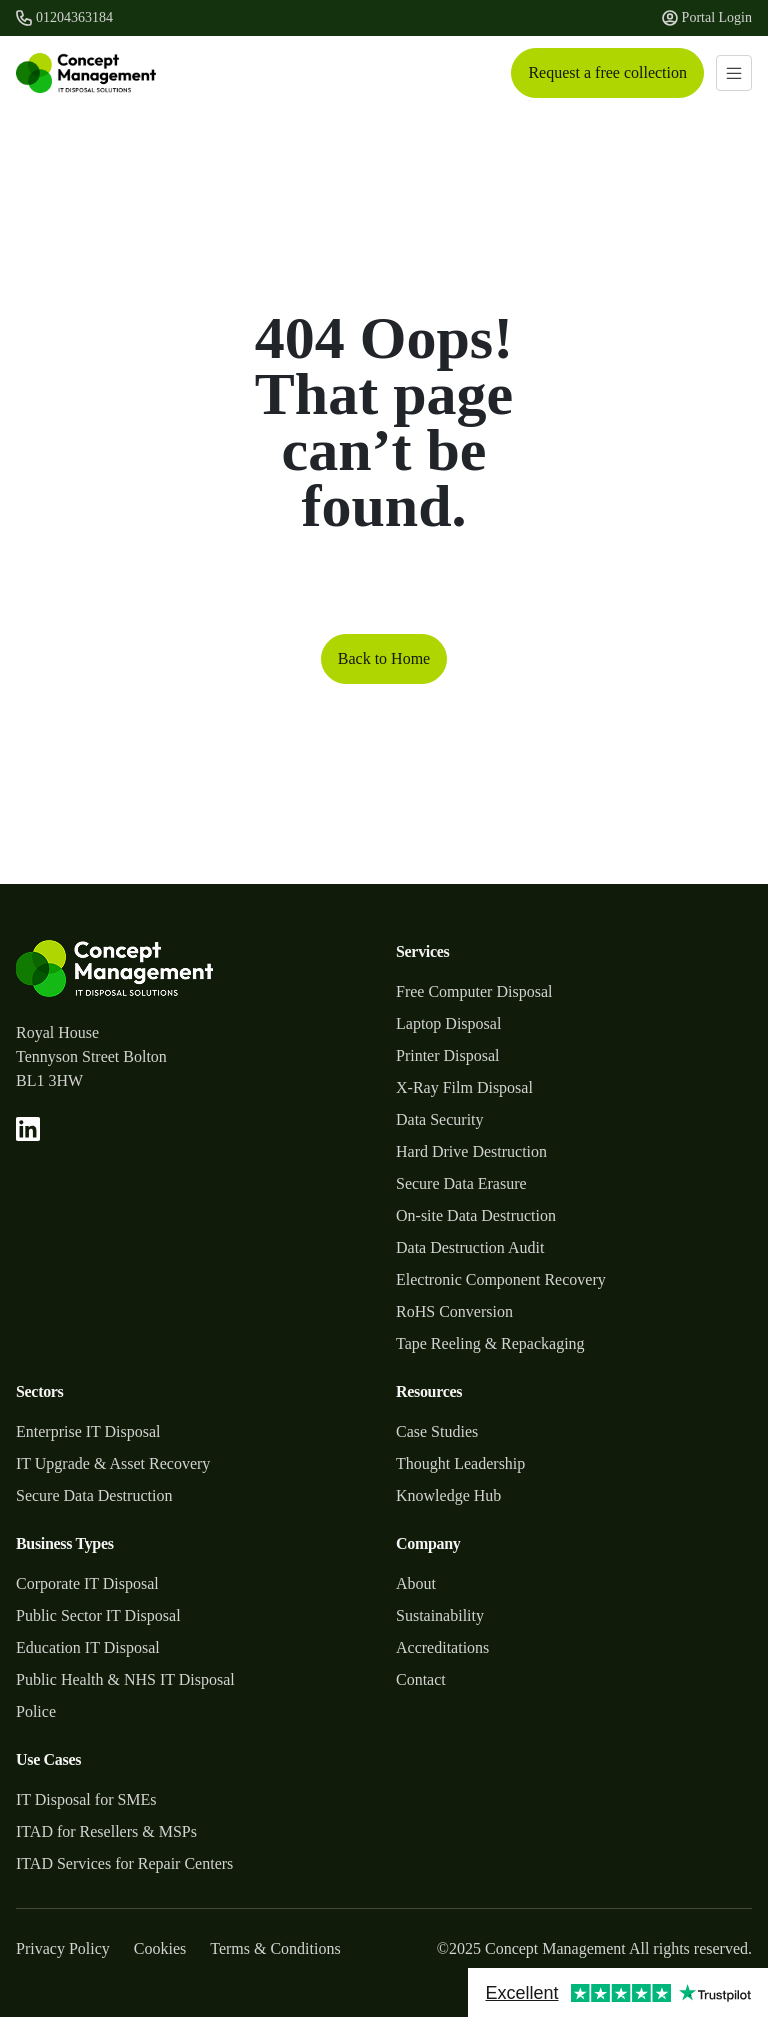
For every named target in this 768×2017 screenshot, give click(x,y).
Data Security (440, 1119)
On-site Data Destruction (476, 1215)
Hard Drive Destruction (471, 1151)
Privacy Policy (63, 1948)
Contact (421, 1679)
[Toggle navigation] (734, 73)
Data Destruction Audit (470, 1247)
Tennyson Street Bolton (91, 1056)
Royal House (57, 1032)
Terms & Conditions (275, 1948)
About (416, 1583)
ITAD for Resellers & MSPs (106, 1831)
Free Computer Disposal (474, 991)
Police (36, 1711)
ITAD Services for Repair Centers (124, 1863)
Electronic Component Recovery (501, 1279)
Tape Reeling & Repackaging (490, 1343)
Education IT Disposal (88, 1647)
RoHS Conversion (454, 1311)
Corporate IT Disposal (87, 1583)
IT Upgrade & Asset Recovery (113, 1463)
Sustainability (440, 1615)
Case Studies (437, 1431)
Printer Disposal (448, 1055)
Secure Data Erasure (461, 1183)
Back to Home (384, 658)
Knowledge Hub (448, 1495)
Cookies (160, 1948)
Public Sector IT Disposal (98, 1615)
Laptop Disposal (448, 1023)
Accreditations (442, 1647)
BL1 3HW (49, 1080)
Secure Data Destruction (94, 1495)
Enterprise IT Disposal (88, 1431)
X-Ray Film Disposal (464, 1087)
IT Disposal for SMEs (86, 1799)
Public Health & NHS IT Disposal (125, 1679)
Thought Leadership (460, 1463)
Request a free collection (607, 72)
